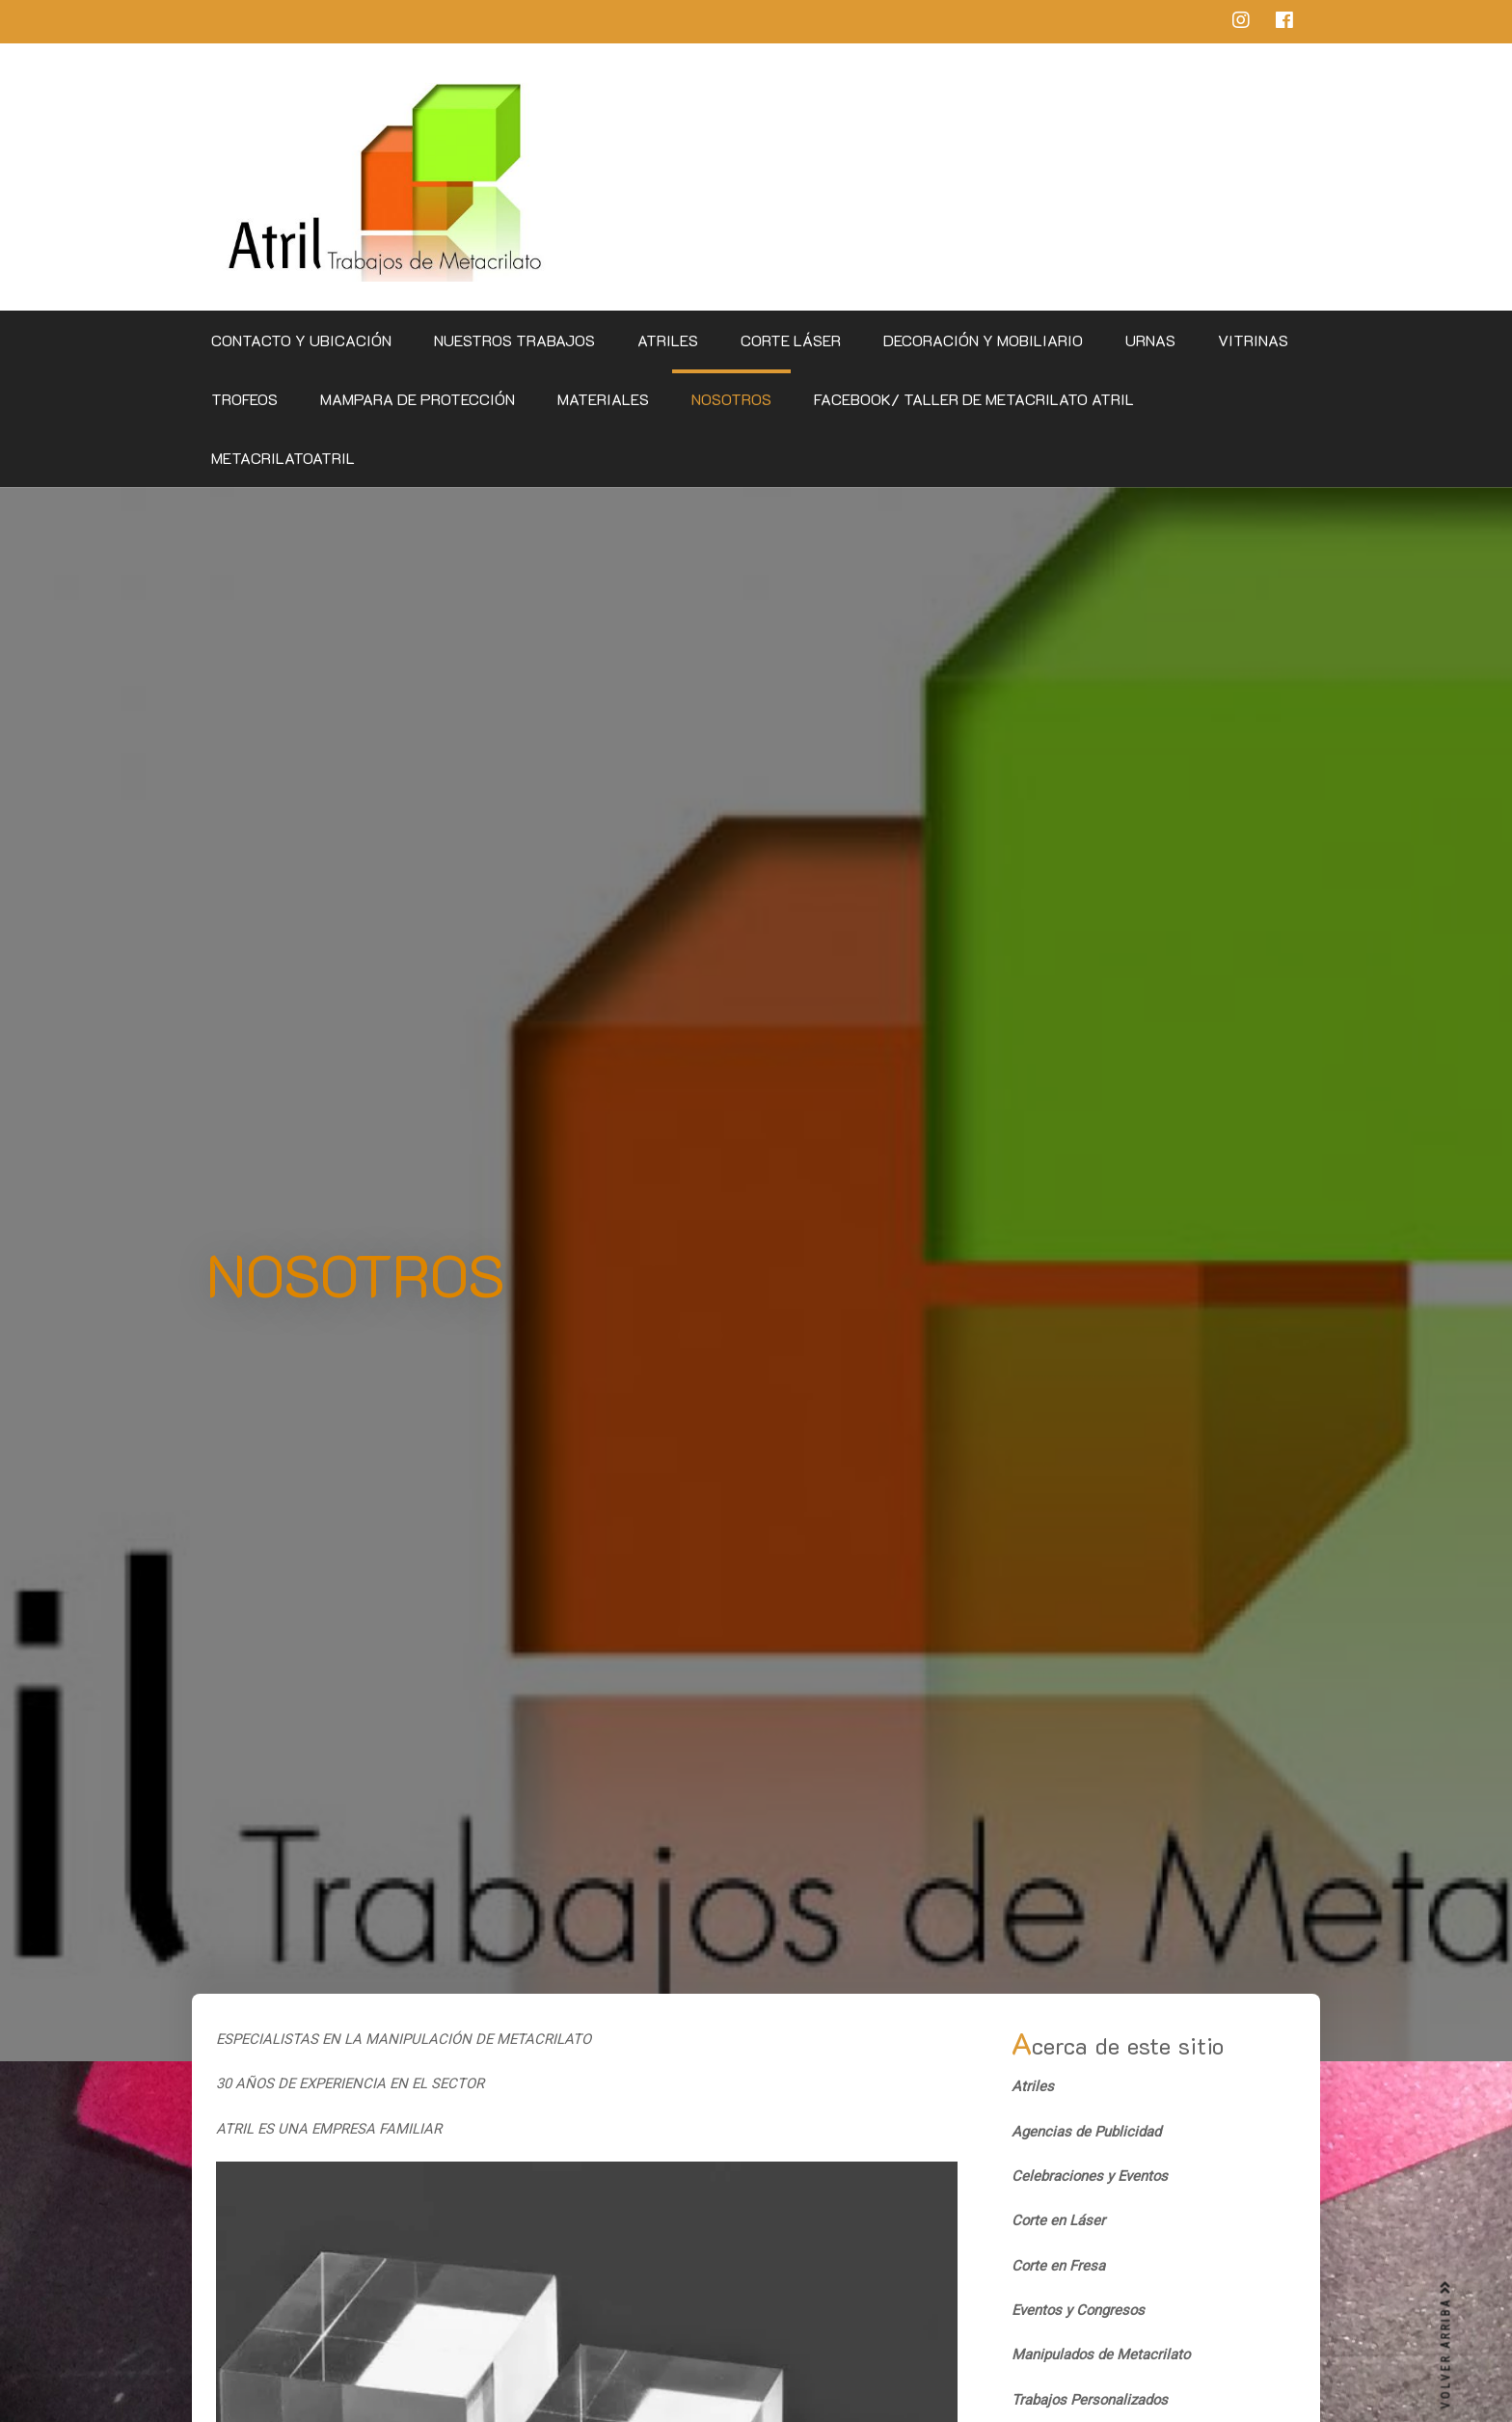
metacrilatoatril (283, 458)
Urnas (1150, 340)
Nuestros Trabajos (514, 340)
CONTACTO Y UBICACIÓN (301, 340)
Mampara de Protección (417, 399)
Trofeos (244, 399)
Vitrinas (1253, 340)
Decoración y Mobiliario (983, 340)
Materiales (603, 399)
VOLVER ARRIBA (1446, 2344)
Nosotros (731, 399)
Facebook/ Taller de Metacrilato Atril (974, 399)
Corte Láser (791, 340)
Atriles (667, 340)
